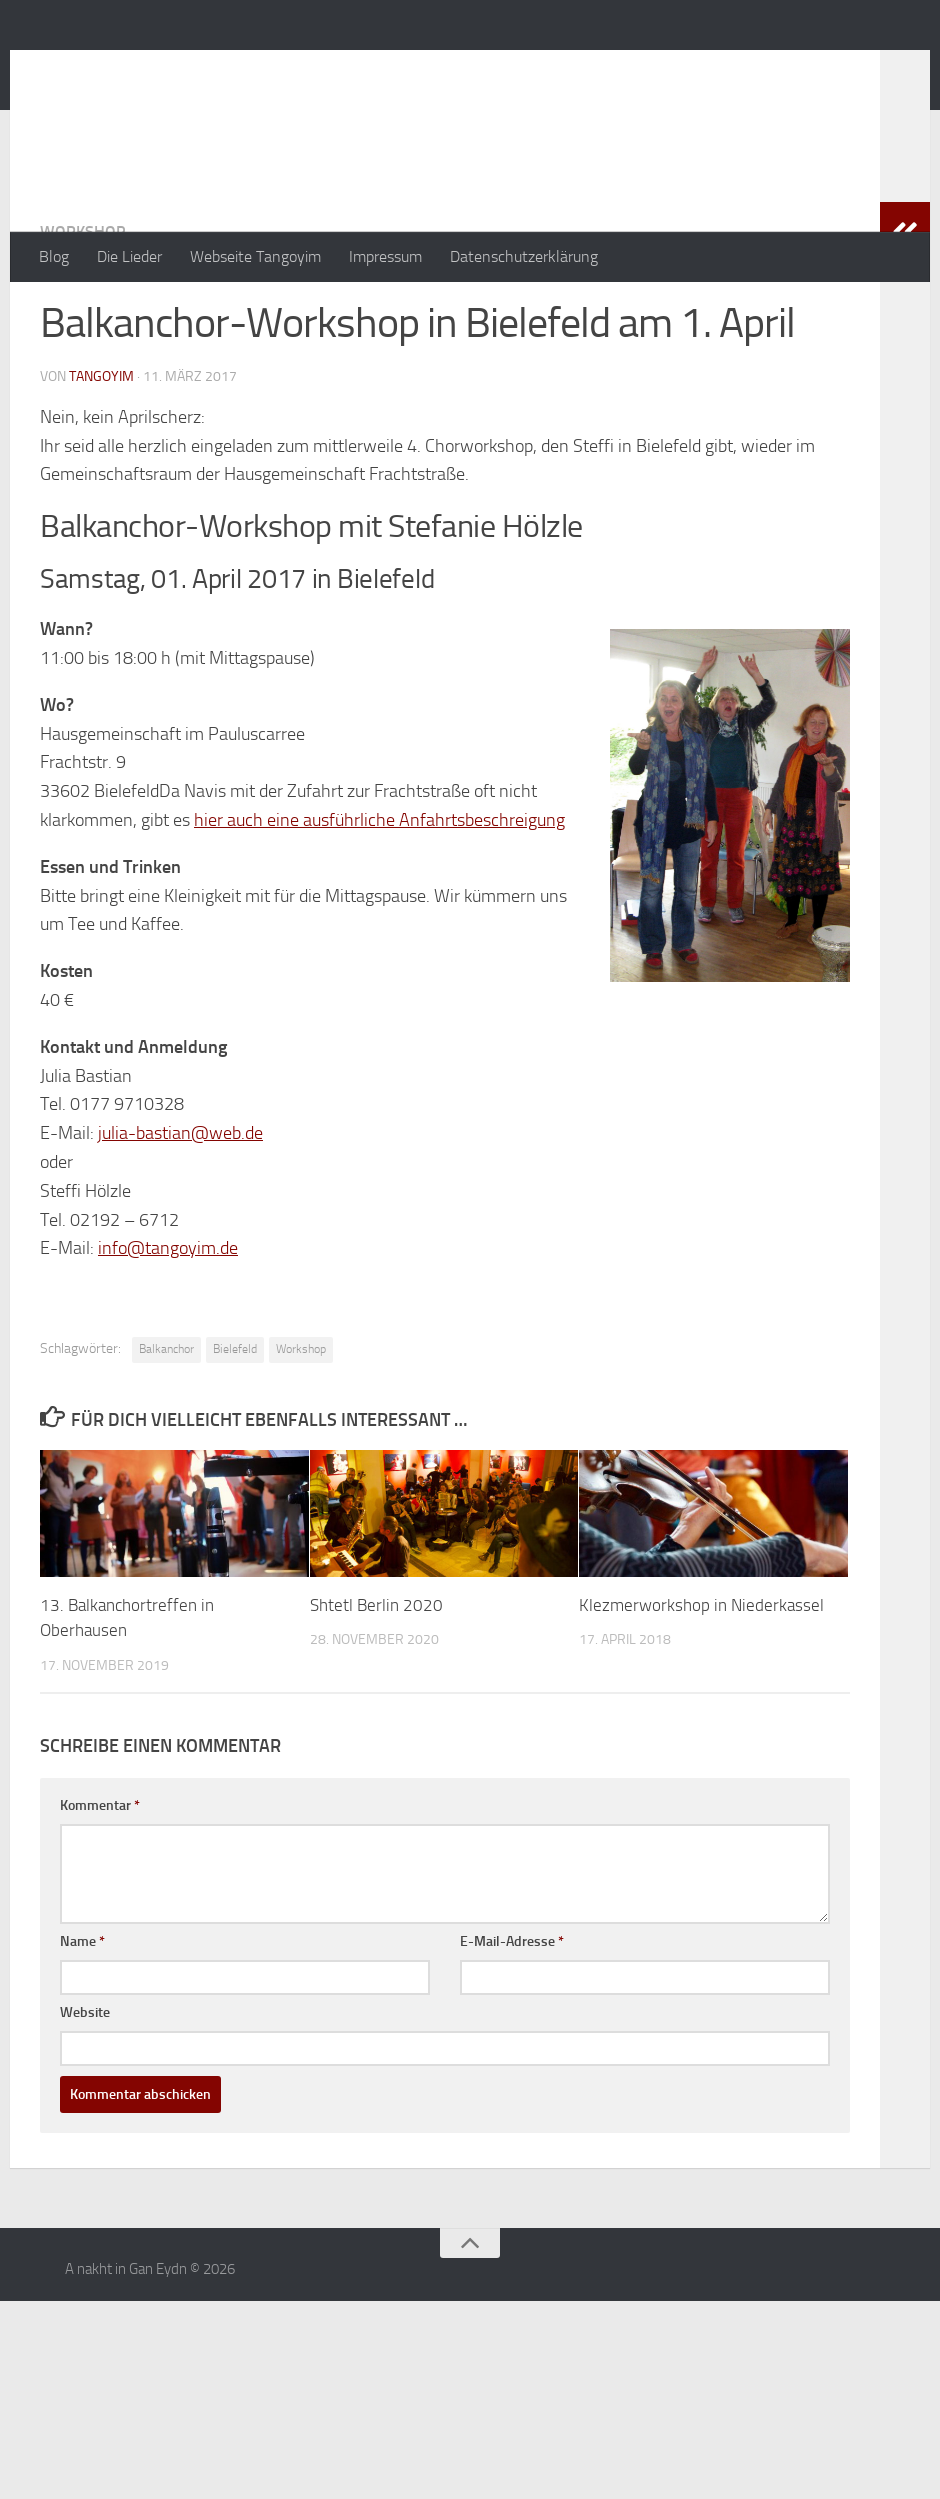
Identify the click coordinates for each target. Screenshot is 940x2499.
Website (85, 2092)
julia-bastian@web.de (180, 1213)
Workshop (82, 311)
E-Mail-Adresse (512, 2021)
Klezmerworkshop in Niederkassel (701, 1685)
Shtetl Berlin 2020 (376, 1685)
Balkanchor (166, 1429)
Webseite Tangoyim (255, 256)
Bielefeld (235, 1429)
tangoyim (101, 456)
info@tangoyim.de (168, 1328)
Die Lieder (129, 256)
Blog (54, 256)
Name (82, 2021)
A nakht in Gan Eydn (214, 69)
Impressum (385, 256)
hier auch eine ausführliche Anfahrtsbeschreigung (379, 900)
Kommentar (100, 1885)
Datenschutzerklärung (524, 256)
